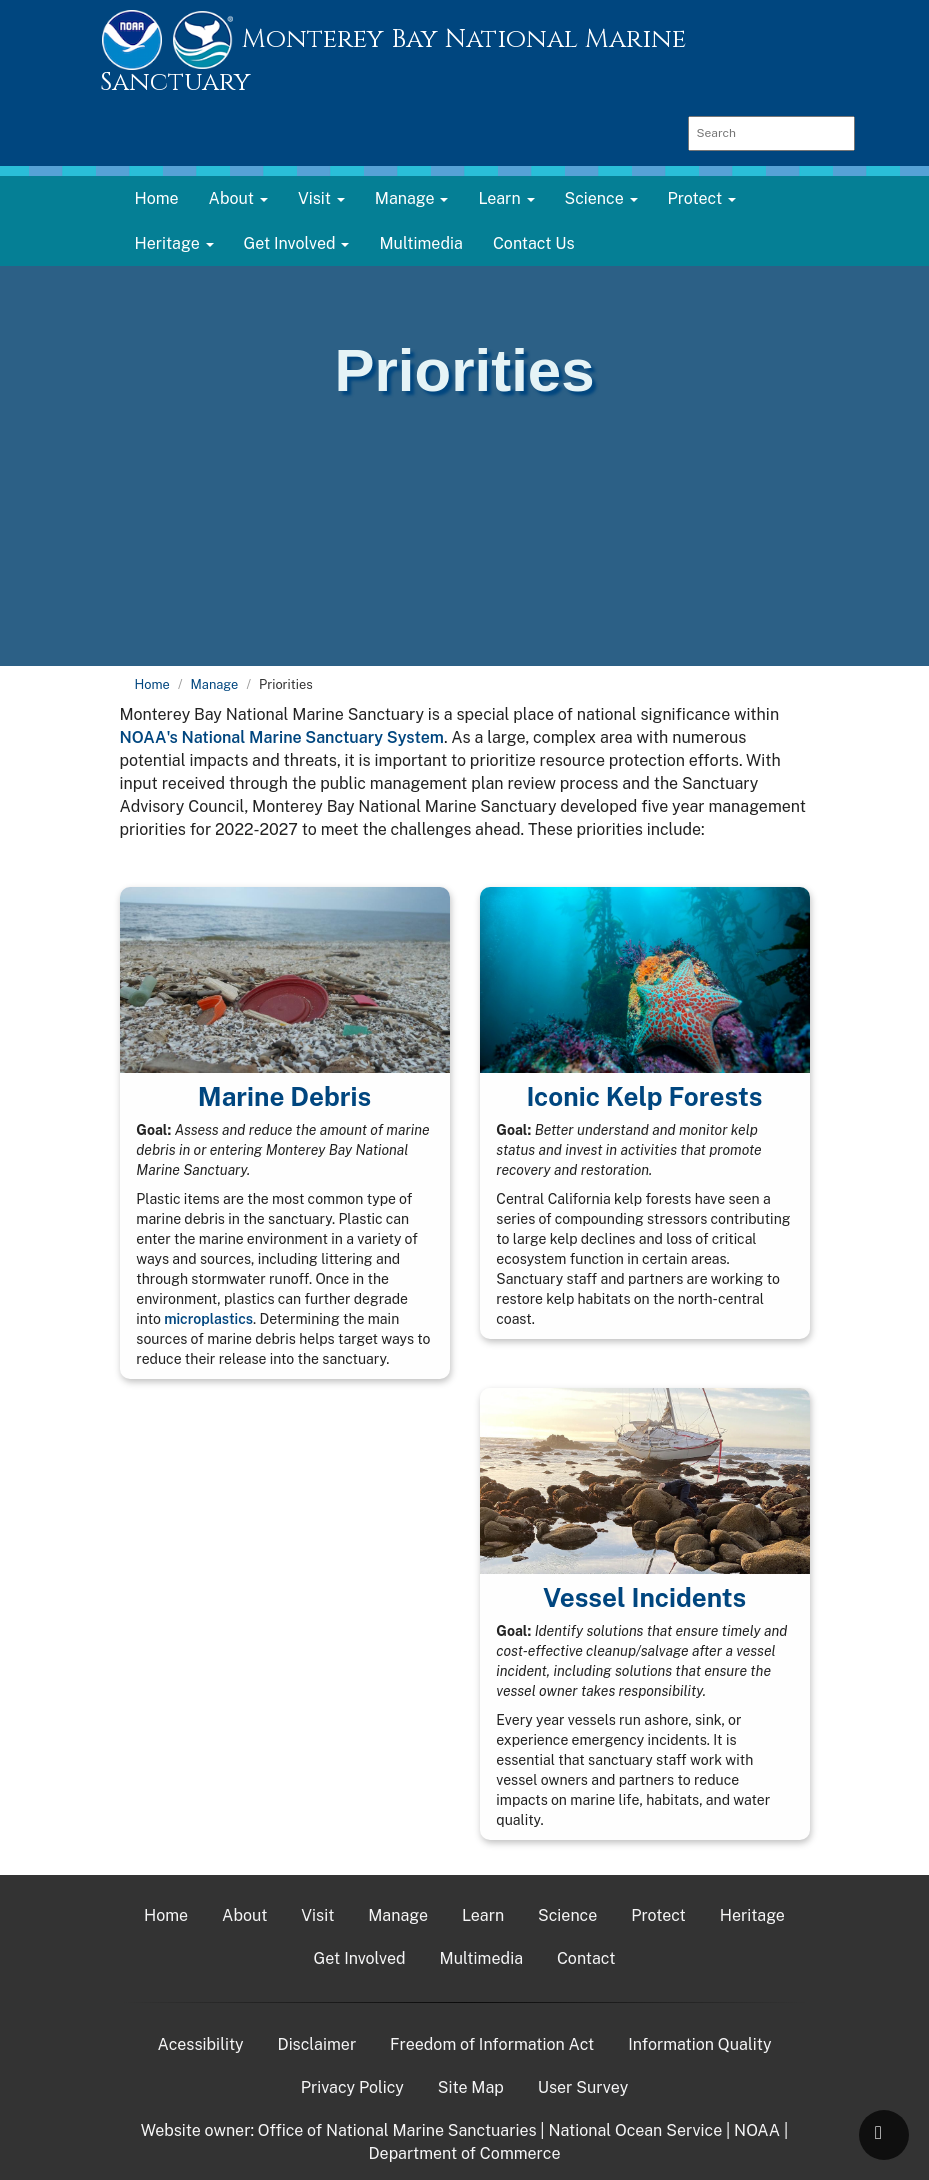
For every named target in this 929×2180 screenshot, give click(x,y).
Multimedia (420, 243)
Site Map (471, 2087)
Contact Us (534, 243)
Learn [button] (506, 198)
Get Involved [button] (297, 243)
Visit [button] (321, 198)
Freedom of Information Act (492, 2044)
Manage (215, 684)
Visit (317, 1915)
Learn (483, 1915)
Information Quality (699, 2044)
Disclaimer (317, 2044)
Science (567, 1915)
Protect (658, 1915)
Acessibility (201, 2044)
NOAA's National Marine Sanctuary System (282, 737)
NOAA (757, 2130)
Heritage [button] (174, 243)
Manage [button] (412, 198)
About (244, 1915)
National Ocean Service (635, 2130)
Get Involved (360, 1958)
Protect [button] (702, 198)
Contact (586, 1958)
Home (157, 198)
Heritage (752, 1915)
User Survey (583, 2087)
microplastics (208, 1319)
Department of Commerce (465, 2153)
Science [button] (601, 198)
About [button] (238, 198)
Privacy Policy (352, 2087)
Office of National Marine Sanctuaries (397, 2130)
